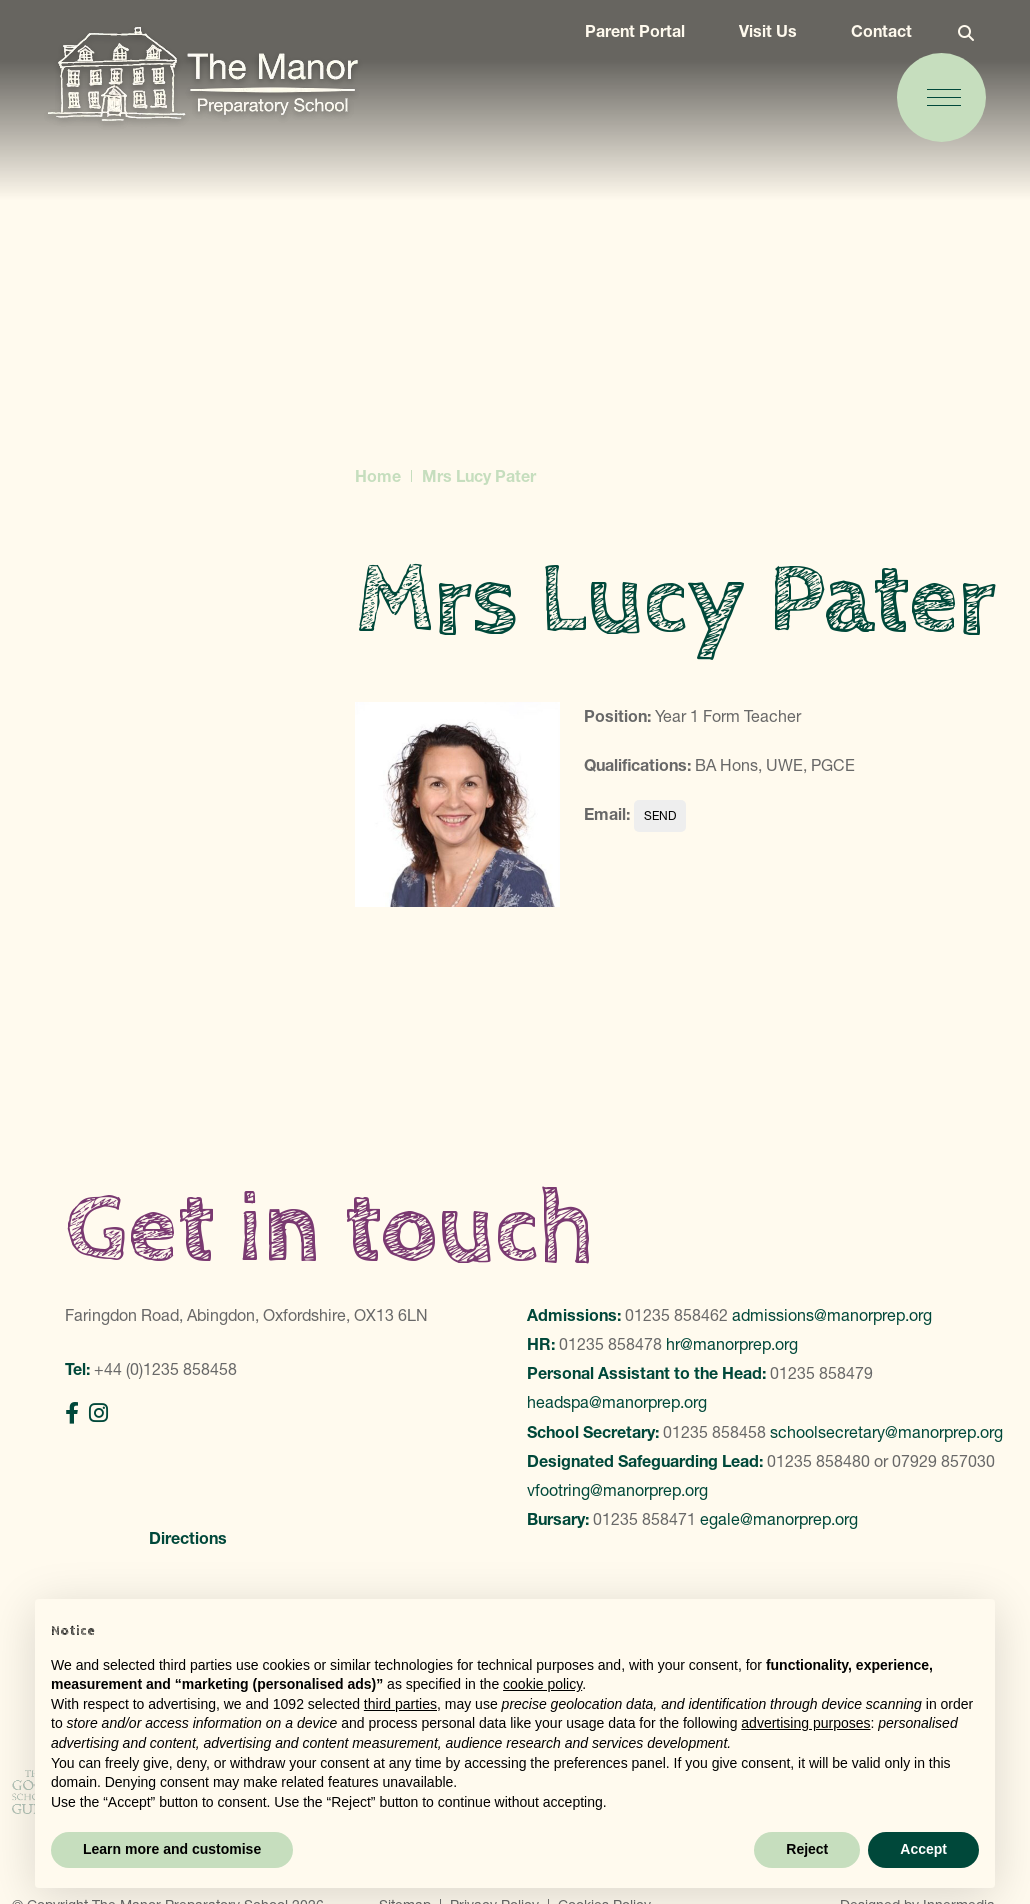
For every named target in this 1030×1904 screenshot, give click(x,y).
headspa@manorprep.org (617, 1402)
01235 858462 (676, 1315)
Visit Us (755, 42)
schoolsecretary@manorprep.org (886, 1432)
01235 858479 (821, 1373)
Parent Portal (622, 42)
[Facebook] (72, 1413)
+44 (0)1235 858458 (165, 1369)
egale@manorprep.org (779, 1519)
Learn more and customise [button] (172, 1849)
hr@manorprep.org (732, 1344)
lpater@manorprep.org (660, 816)
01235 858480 (818, 1461)
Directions (188, 1538)
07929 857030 (943, 1461)
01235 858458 (714, 1432)
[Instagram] (98, 1413)
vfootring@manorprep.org (617, 1490)
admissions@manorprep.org (832, 1315)
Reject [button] (807, 1849)
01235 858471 (644, 1519)
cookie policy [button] (542, 1684)
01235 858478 (610, 1344)
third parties (400, 1704)
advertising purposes (805, 1723)
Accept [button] (923, 1849)
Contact (868, 42)
